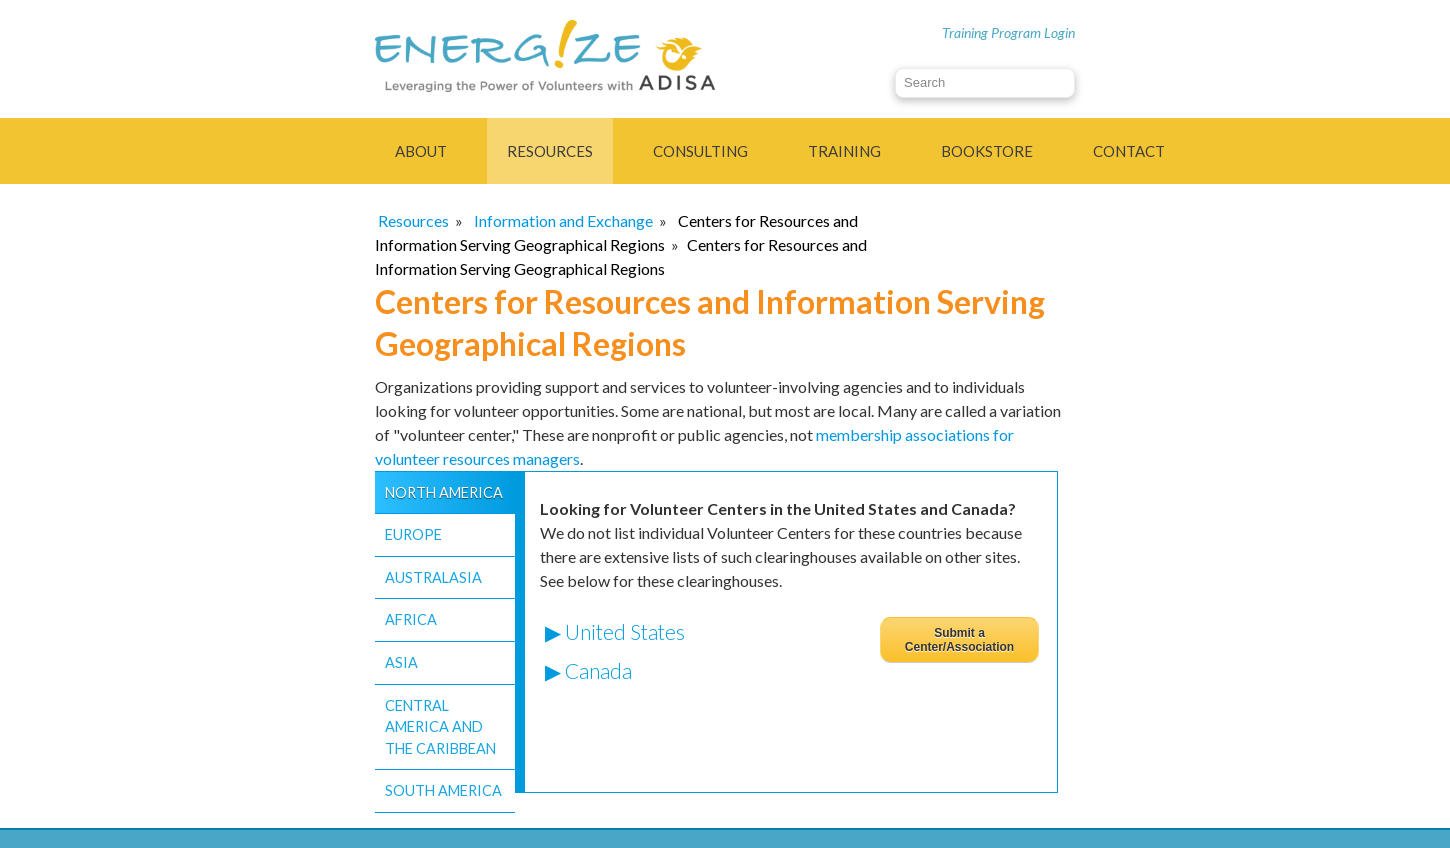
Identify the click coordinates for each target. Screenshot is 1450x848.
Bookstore (987, 151)
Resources (550, 151)
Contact (1129, 151)
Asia (401, 662)
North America (444, 492)
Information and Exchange (563, 220)
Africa (411, 619)
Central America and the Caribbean (440, 727)
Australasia (433, 577)
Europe (413, 534)
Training (844, 151)
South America (443, 790)
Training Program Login (1008, 32)
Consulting (700, 151)
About (421, 151)
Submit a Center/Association (959, 640)
